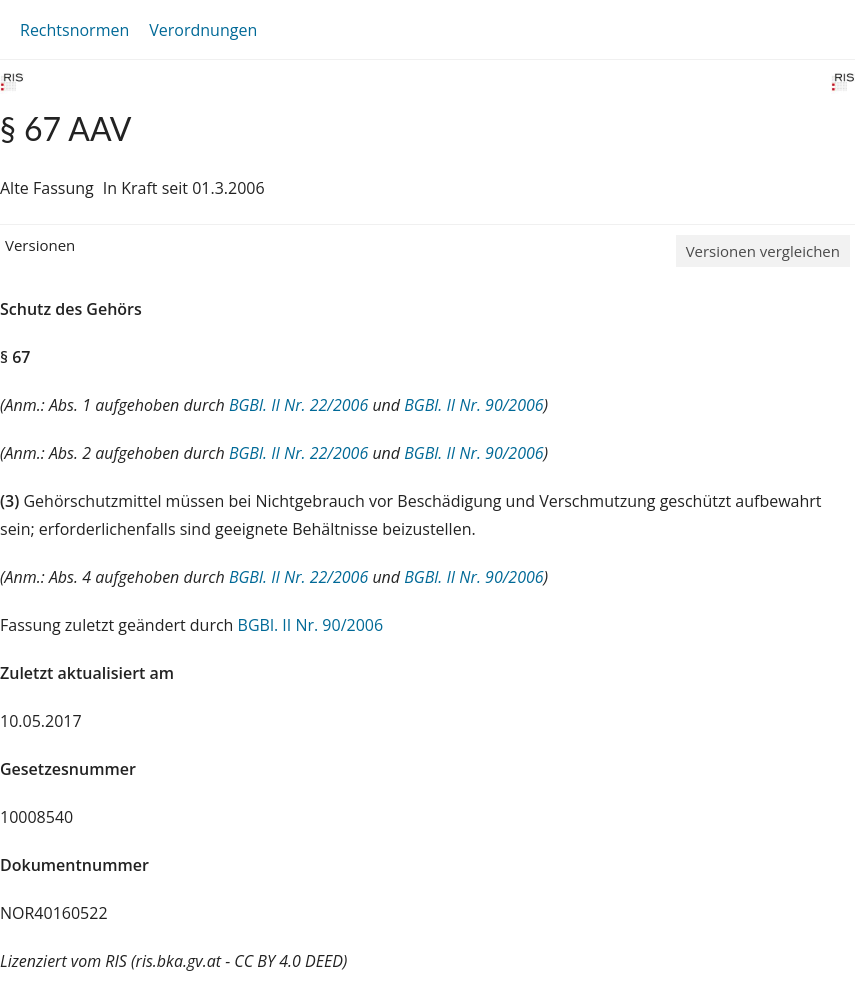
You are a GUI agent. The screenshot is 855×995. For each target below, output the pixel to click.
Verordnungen (203, 30)
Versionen (40, 245)
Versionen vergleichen (763, 251)
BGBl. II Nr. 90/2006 (473, 405)
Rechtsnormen (74, 30)
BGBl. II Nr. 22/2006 (298, 405)
